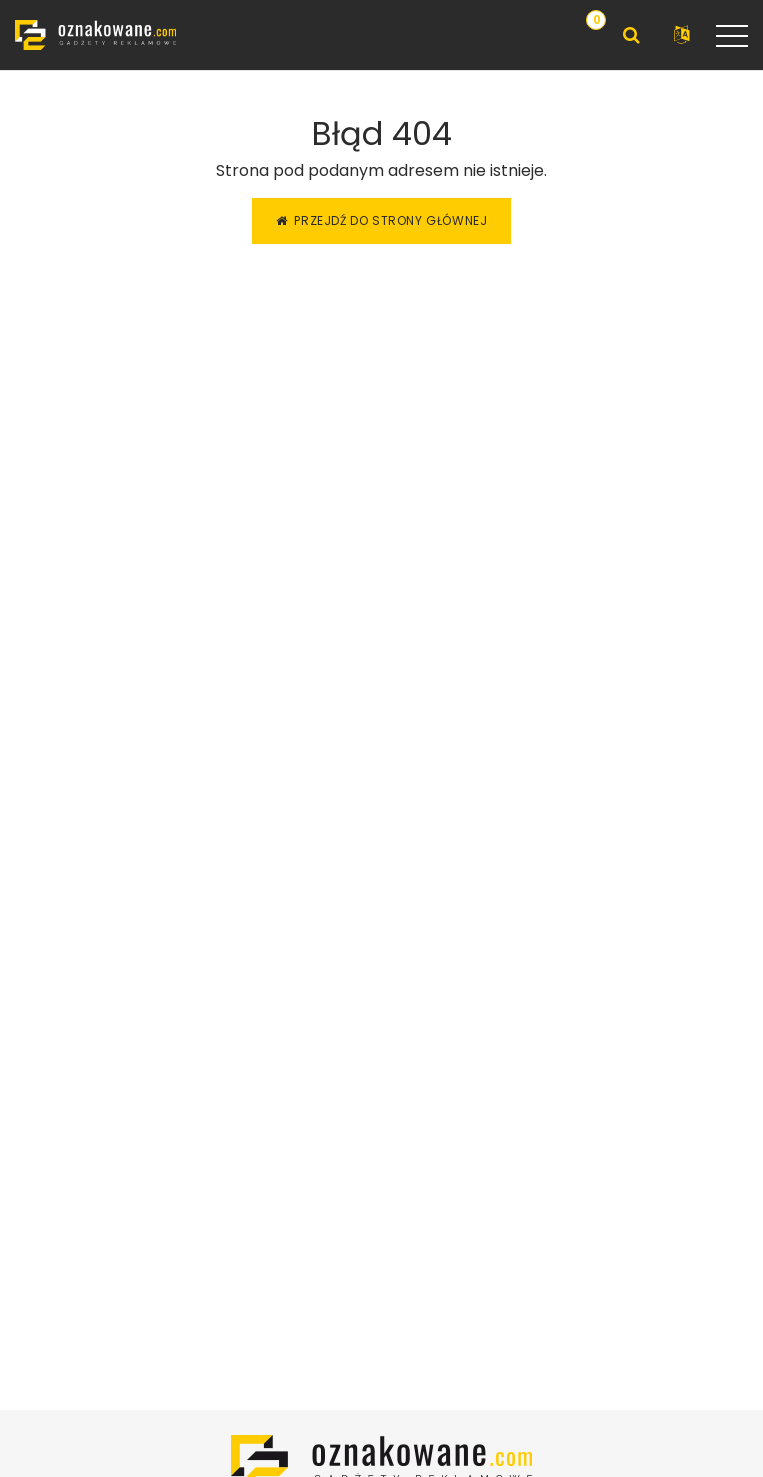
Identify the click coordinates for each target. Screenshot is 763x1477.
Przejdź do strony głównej (382, 220)
